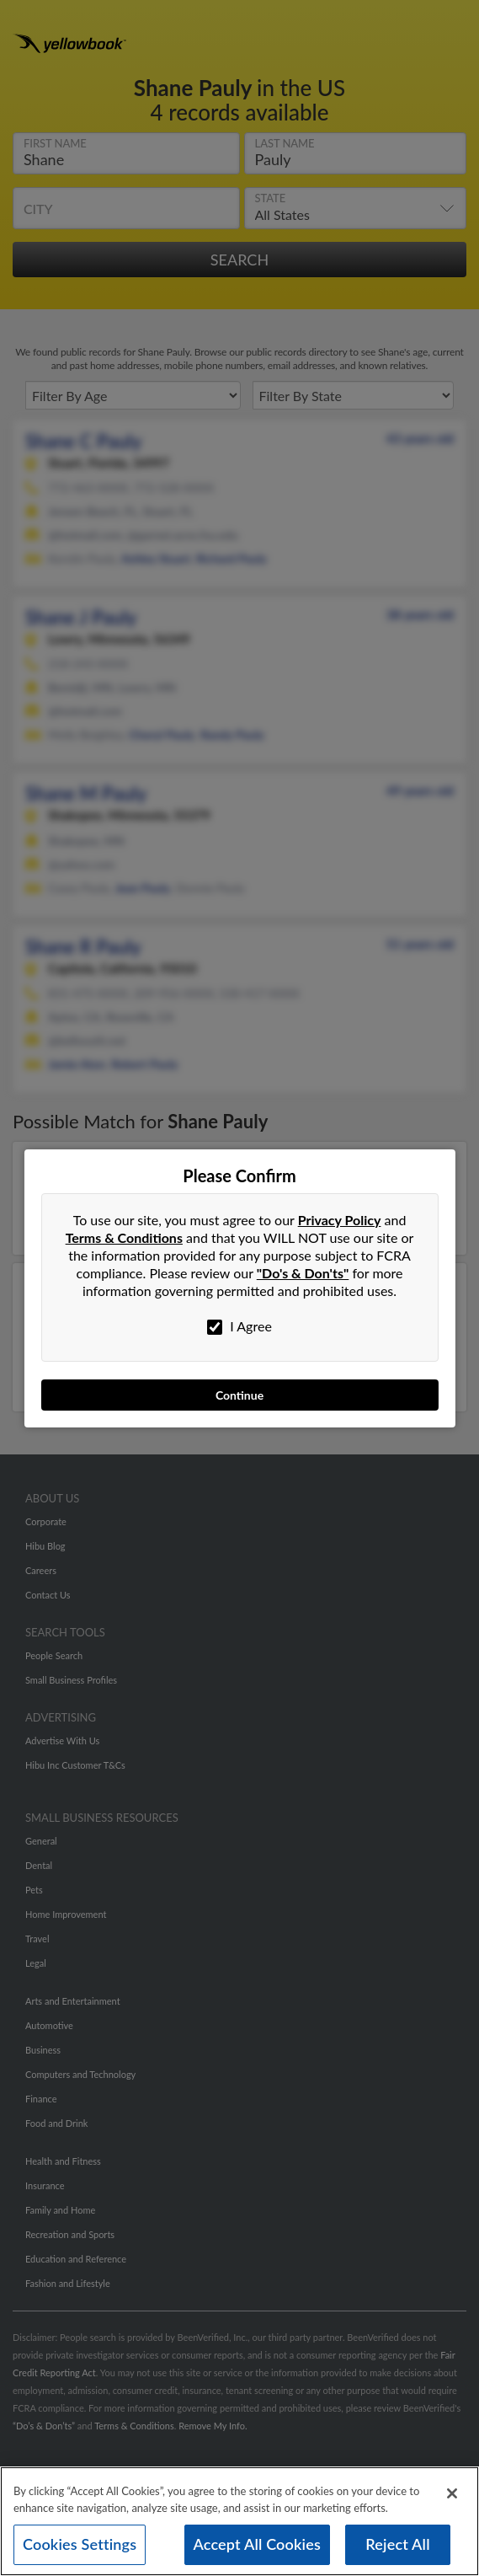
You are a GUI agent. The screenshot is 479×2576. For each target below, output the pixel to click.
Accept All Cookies (258, 2544)
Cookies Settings (79, 2544)
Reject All (397, 2544)
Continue (239, 1395)
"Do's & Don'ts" (303, 1273)
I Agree (239, 1326)
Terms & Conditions (124, 1237)
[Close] (452, 2493)
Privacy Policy (339, 1220)
